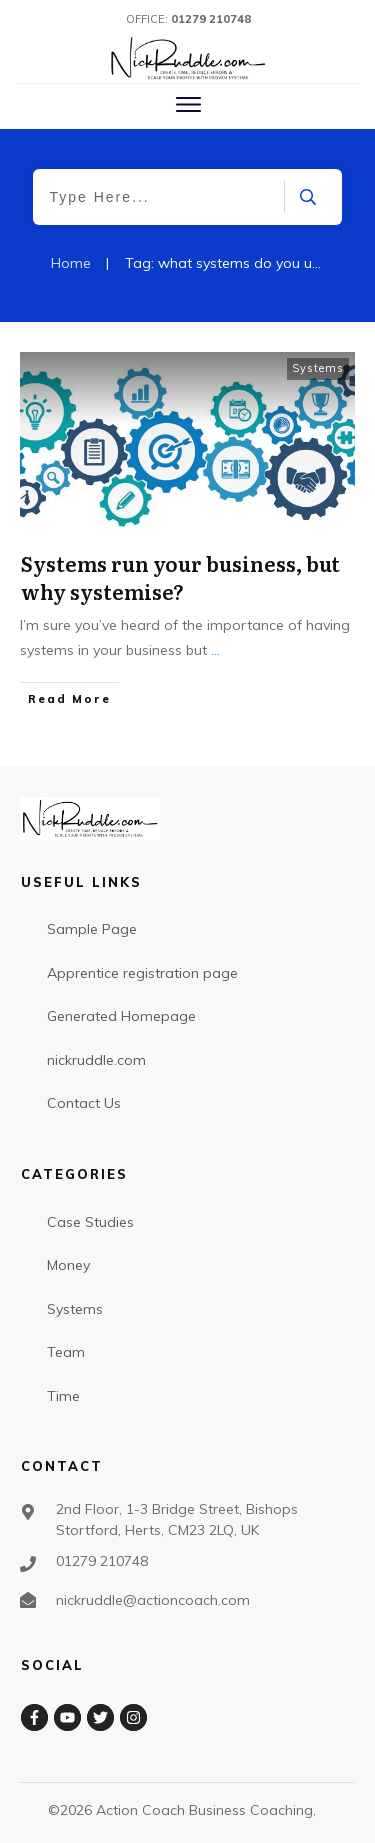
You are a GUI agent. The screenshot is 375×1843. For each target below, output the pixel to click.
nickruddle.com (96, 1060)
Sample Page (92, 929)
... (215, 650)
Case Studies (90, 1222)
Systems (318, 368)
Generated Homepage (121, 1016)
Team (66, 1352)
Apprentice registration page (142, 973)
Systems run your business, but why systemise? (180, 577)
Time (63, 1396)
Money (68, 1265)
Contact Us (84, 1103)
